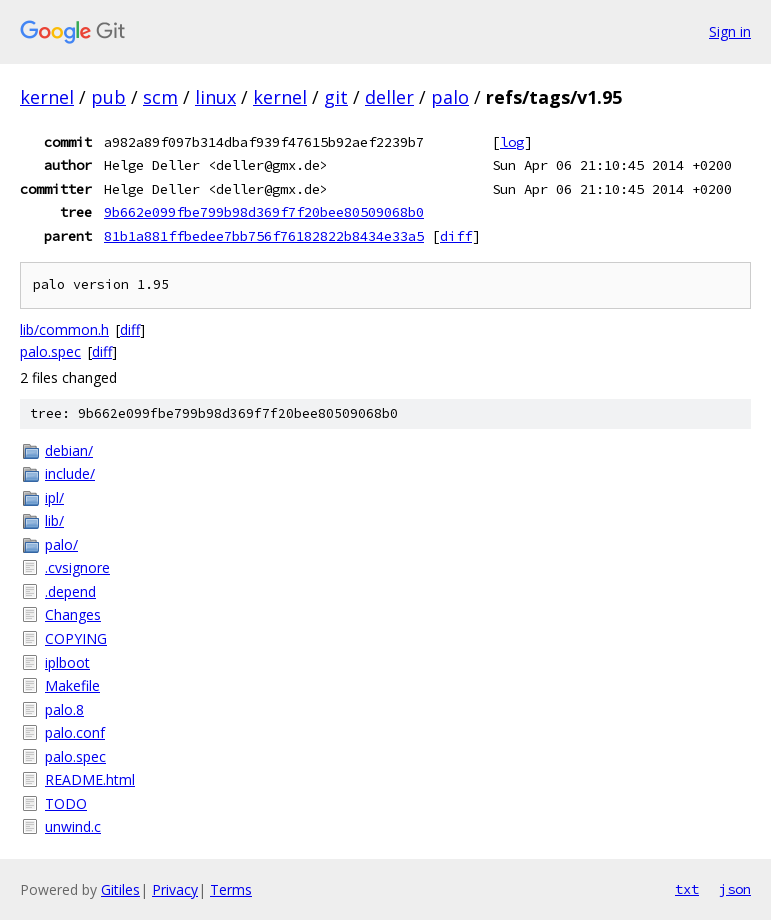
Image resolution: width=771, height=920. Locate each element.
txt (687, 889)
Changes (73, 614)
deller (389, 97)
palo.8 (64, 709)
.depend (70, 591)
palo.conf (75, 732)
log (512, 142)
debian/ (69, 450)
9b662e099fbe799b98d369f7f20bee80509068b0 (264, 212)
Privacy (175, 889)
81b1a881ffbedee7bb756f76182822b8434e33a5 (264, 236)
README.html (90, 779)
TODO (66, 803)
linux (215, 97)
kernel (47, 97)
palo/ (61, 544)
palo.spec (50, 351)
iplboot (67, 662)
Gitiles (120, 889)
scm (160, 97)
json (735, 889)
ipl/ (54, 497)
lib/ (54, 520)
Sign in (730, 31)
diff (456, 236)
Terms (231, 889)
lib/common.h (64, 329)
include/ (70, 473)
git (336, 97)
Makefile (72, 685)
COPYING (76, 638)
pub (108, 97)
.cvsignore (77, 567)
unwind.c (73, 826)
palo (450, 97)
